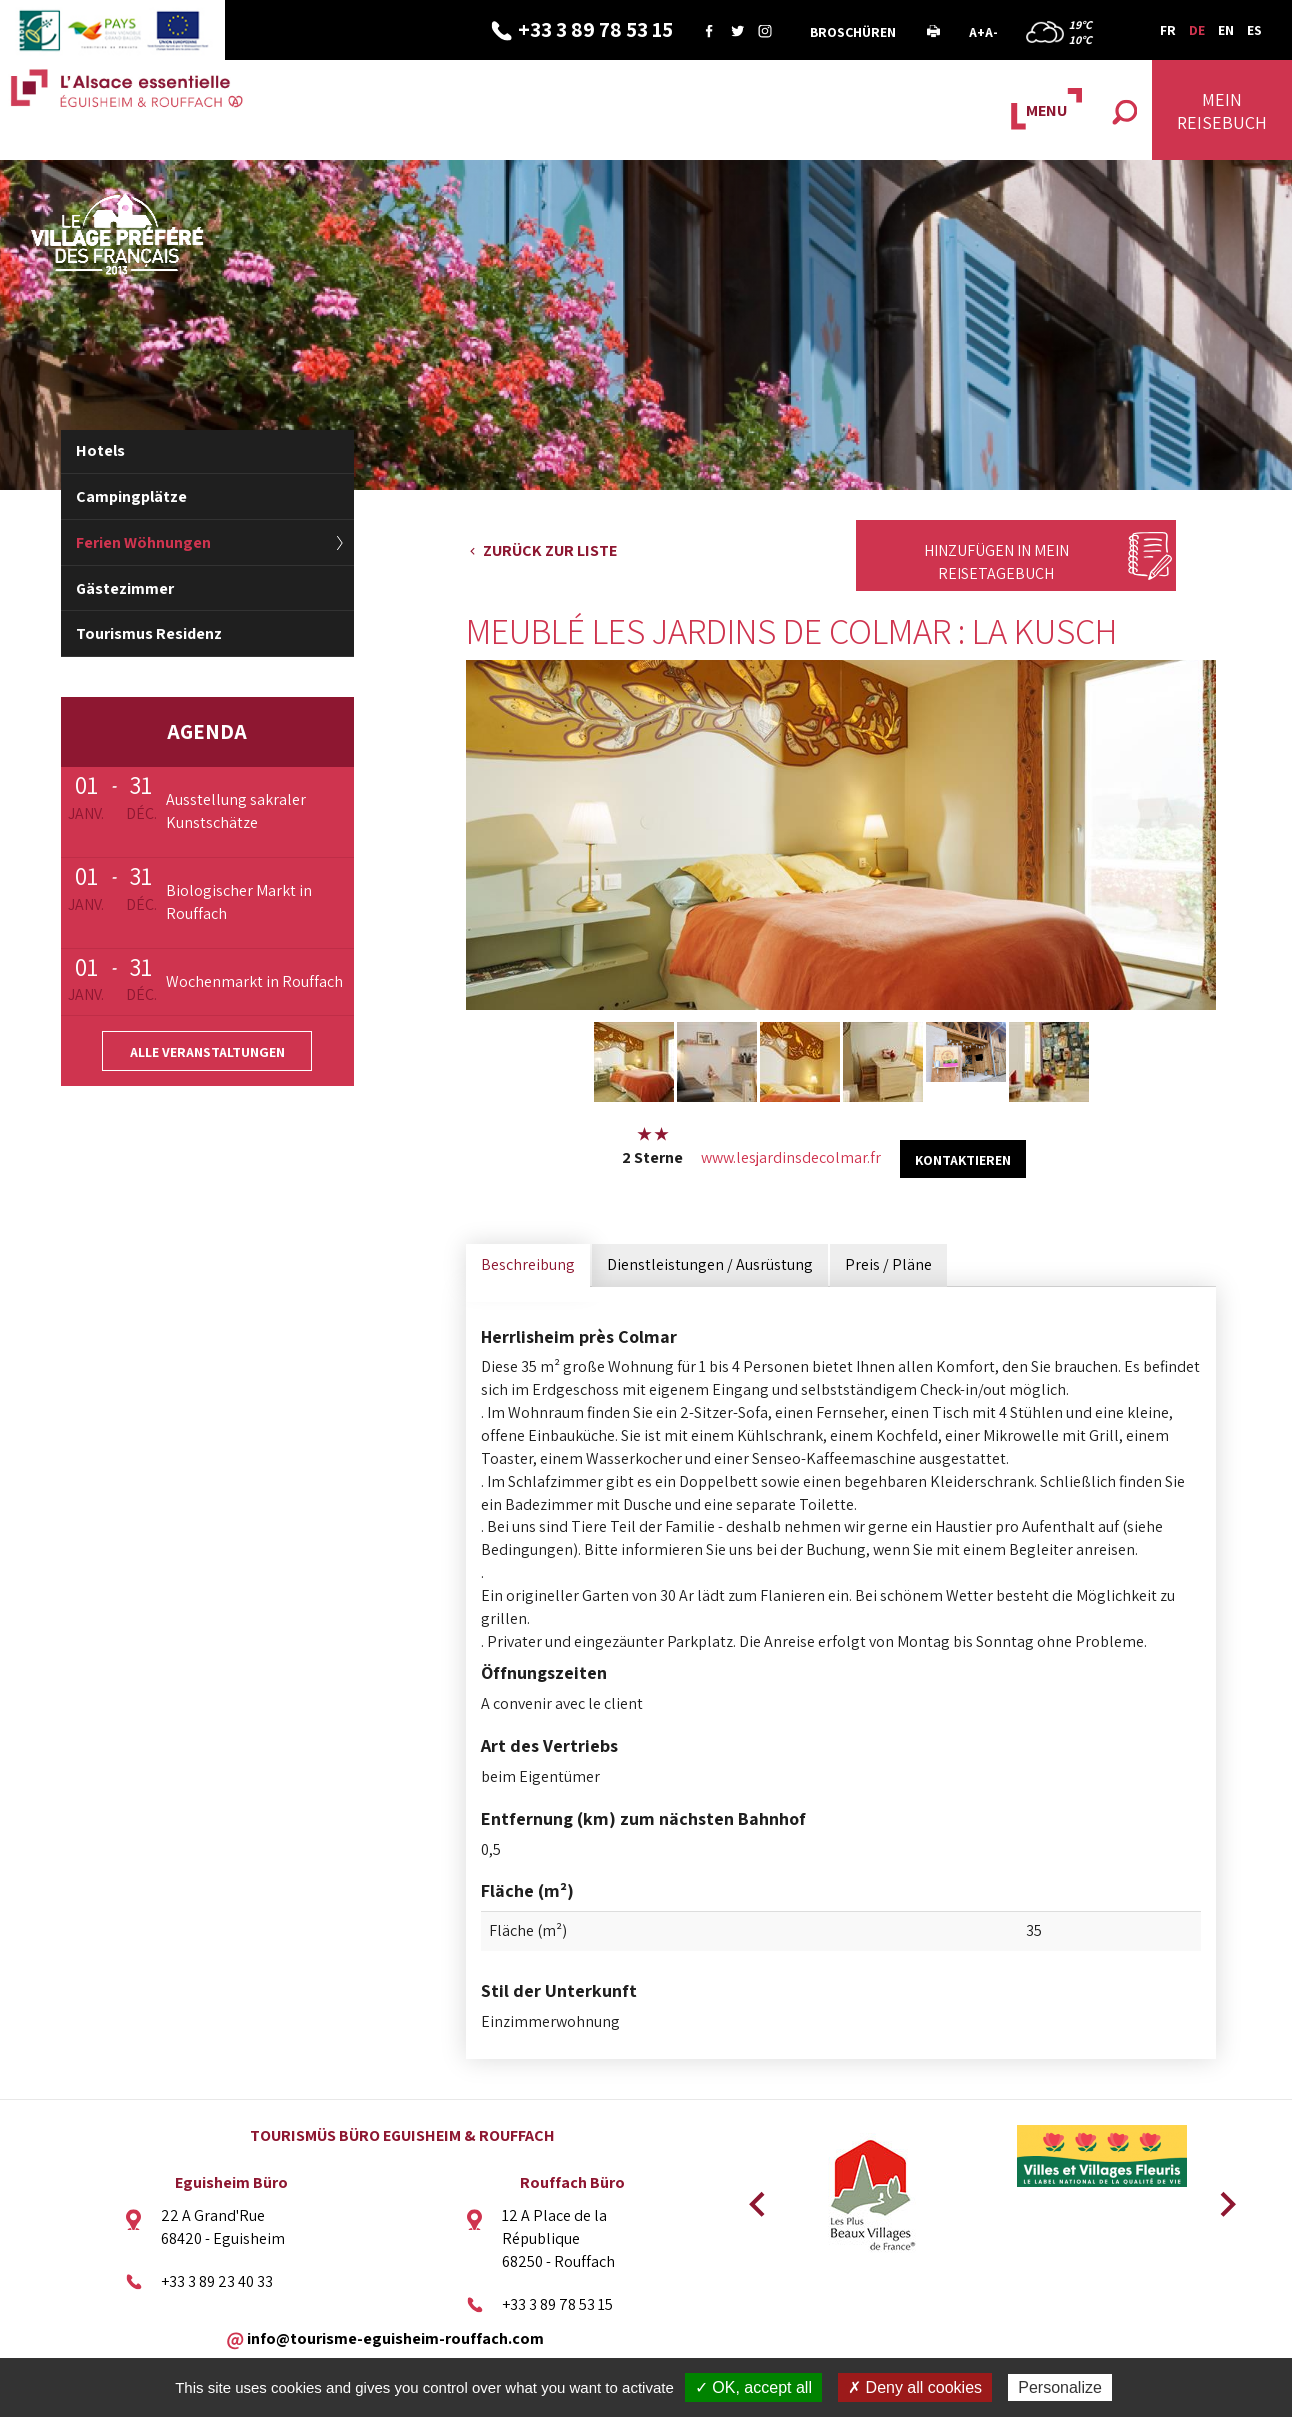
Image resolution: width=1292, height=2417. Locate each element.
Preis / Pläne (888, 1264)
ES (1254, 30)
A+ (977, 32)
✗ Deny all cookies (915, 2387)
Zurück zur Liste (550, 550)
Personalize (1060, 2387)
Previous (754, 2198)
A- (991, 32)
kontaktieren (963, 1160)
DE (1197, 30)
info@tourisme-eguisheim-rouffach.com (395, 2337)
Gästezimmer (125, 588)
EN (1226, 30)
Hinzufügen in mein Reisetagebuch (996, 562)
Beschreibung (528, 1264)
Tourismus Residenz (149, 633)
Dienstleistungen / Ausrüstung (710, 1264)
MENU (1046, 110)
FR (1168, 30)
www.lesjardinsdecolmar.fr (791, 1157)
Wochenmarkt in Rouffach (254, 981)
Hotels (100, 450)
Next (1221, 2198)
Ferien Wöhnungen (143, 542)
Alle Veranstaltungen (207, 1052)
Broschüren (853, 32)
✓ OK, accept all (753, 2387)
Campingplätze (131, 496)
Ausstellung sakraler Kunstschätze (236, 811)
